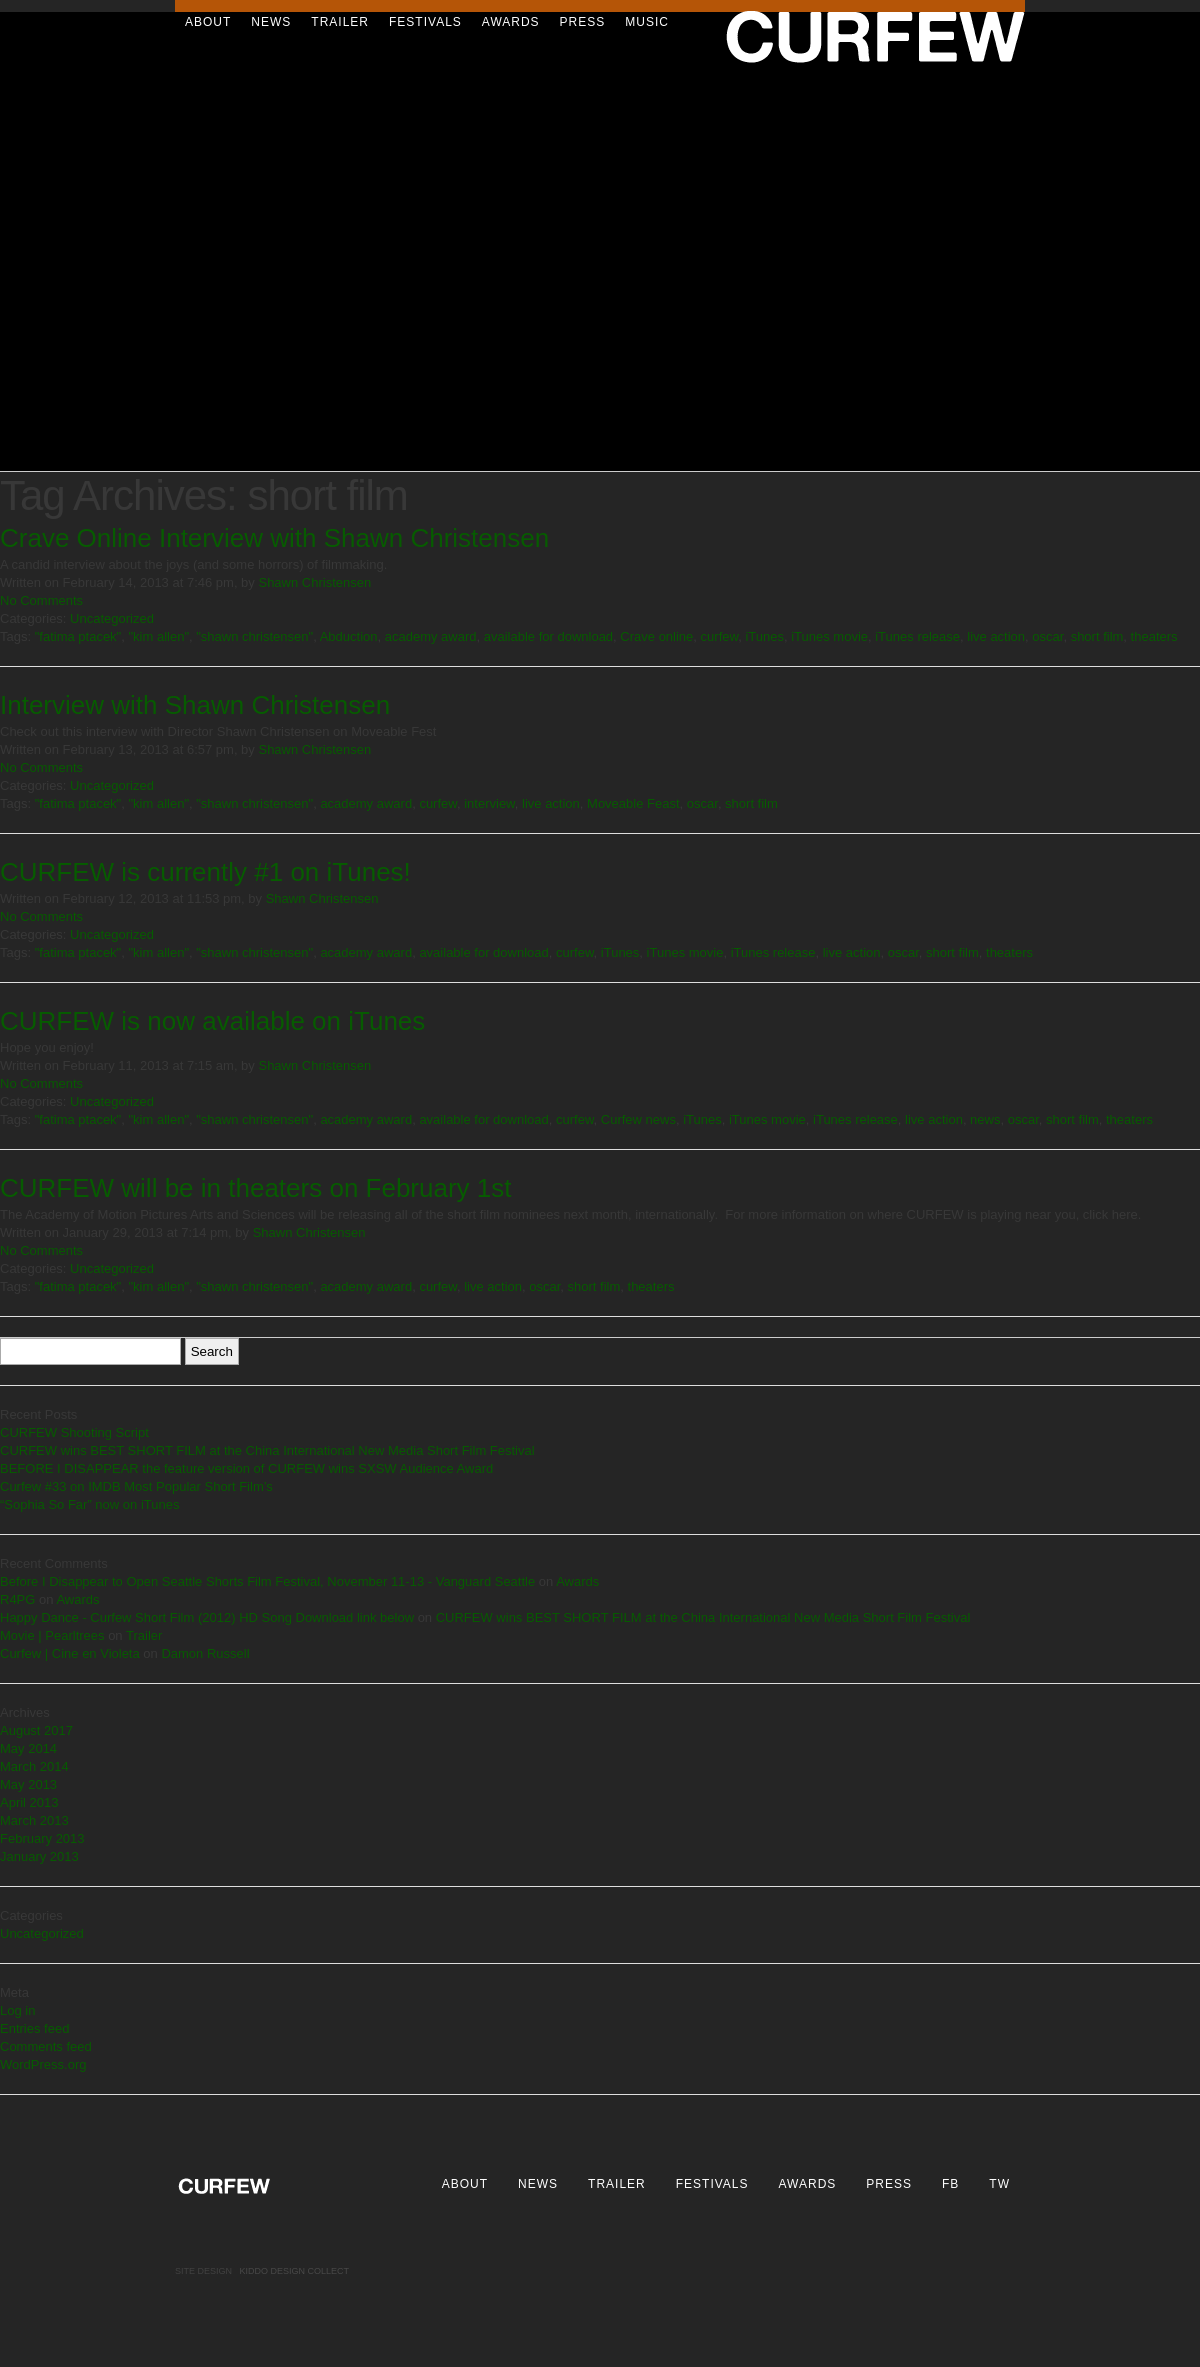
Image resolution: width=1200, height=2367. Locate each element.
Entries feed (34, 2028)
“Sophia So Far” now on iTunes (89, 1504)
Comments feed (46, 2046)
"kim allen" (158, 636)
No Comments (41, 600)
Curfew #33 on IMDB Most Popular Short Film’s (136, 1486)
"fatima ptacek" (78, 636)
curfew (720, 636)
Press (583, 22)
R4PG (17, 1599)
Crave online (656, 636)
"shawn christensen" (254, 636)
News (271, 22)
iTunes (764, 636)
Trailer (340, 22)
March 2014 (34, 1766)
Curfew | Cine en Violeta (70, 1653)
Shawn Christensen (314, 582)
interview (489, 803)
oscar (1047, 636)
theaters (1154, 636)
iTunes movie (829, 636)
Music (647, 22)
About (208, 22)
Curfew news (638, 1119)
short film (1097, 636)
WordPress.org (43, 2064)
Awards (511, 22)
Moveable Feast (633, 803)
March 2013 (34, 1820)
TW (999, 2184)
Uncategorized (112, 618)
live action (996, 636)
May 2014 (28, 1748)
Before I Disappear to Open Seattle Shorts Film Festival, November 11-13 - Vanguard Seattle (267, 1581)
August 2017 (36, 1730)
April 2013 (29, 1802)
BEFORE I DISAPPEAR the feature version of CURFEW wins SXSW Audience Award (246, 1468)
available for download (548, 636)
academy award (431, 636)
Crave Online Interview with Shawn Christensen (274, 538)
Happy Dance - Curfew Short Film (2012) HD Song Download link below (207, 1617)
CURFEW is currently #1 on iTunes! (205, 872)
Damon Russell (205, 1653)
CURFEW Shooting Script (74, 1432)
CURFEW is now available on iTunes (212, 1021)
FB (950, 2184)
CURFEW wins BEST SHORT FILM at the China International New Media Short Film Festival (267, 1450)
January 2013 (39, 1856)
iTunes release (917, 636)
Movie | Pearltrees (52, 1635)
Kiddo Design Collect (295, 2271)
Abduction (349, 636)
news (985, 1119)
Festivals (425, 22)
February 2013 (42, 1838)
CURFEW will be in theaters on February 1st (256, 1188)
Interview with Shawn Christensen (195, 705)
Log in (17, 2010)
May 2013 (28, 1784)
